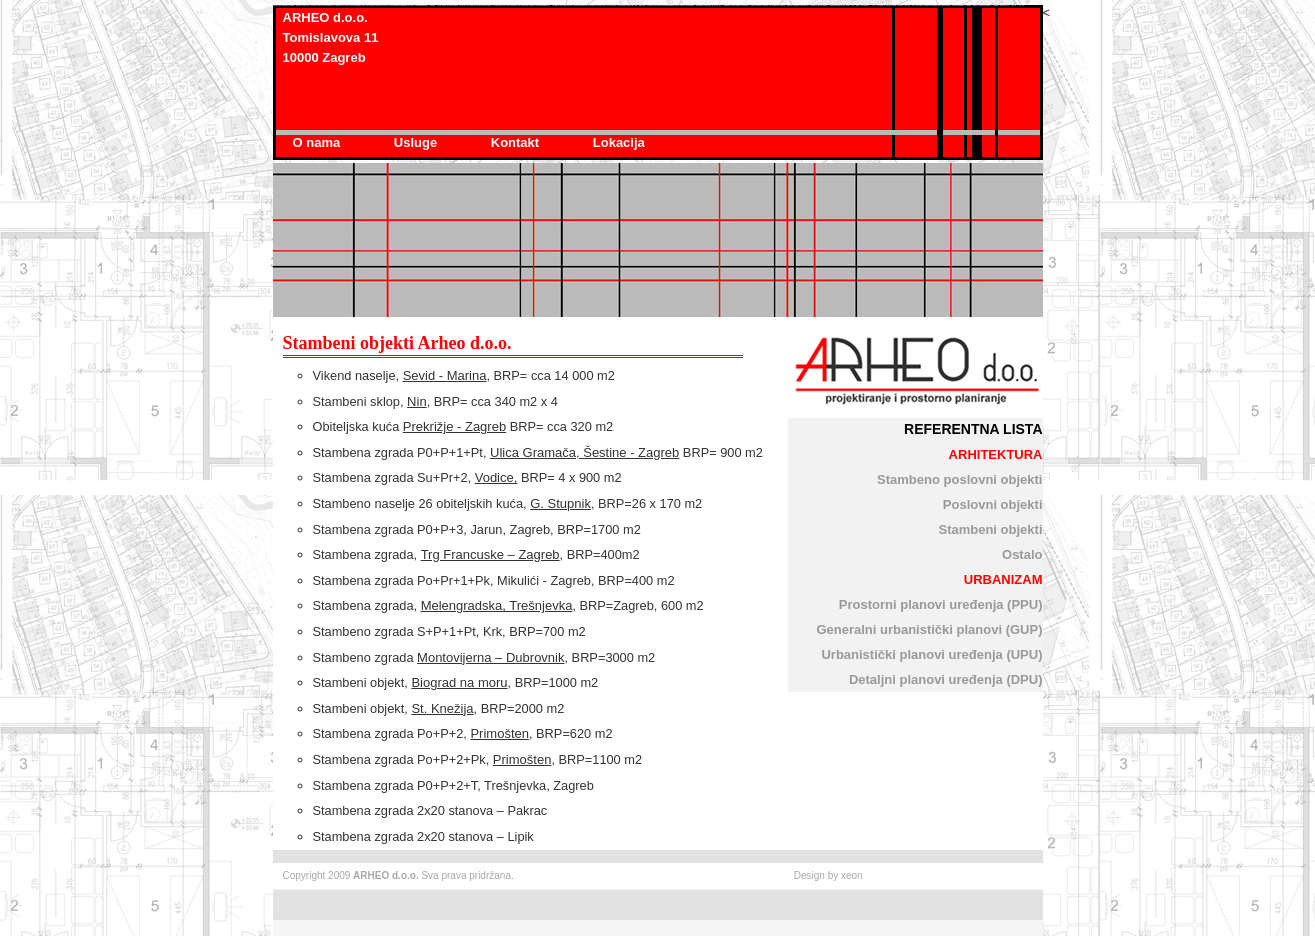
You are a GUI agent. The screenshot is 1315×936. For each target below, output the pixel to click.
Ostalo (1022, 554)
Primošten (499, 733)
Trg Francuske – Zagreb (490, 554)
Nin (417, 401)
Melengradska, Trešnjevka (497, 605)
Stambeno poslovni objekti (959, 479)
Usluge (417, 142)
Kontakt (517, 142)
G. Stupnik (560, 503)
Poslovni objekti (993, 504)
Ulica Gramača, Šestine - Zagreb (584, 452)
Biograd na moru (459, 682)
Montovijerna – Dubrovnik (490, 657)
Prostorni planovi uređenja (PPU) (941, 604)
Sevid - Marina (445, 375)
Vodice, (496, 477)
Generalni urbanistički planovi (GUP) (929, 629)
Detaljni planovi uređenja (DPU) (946, 679)
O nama (318, 142)
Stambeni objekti (990, 529)
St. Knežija (442, 708)
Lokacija (619, 142)
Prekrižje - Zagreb (454, 426)
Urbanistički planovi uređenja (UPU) (931, 654)
